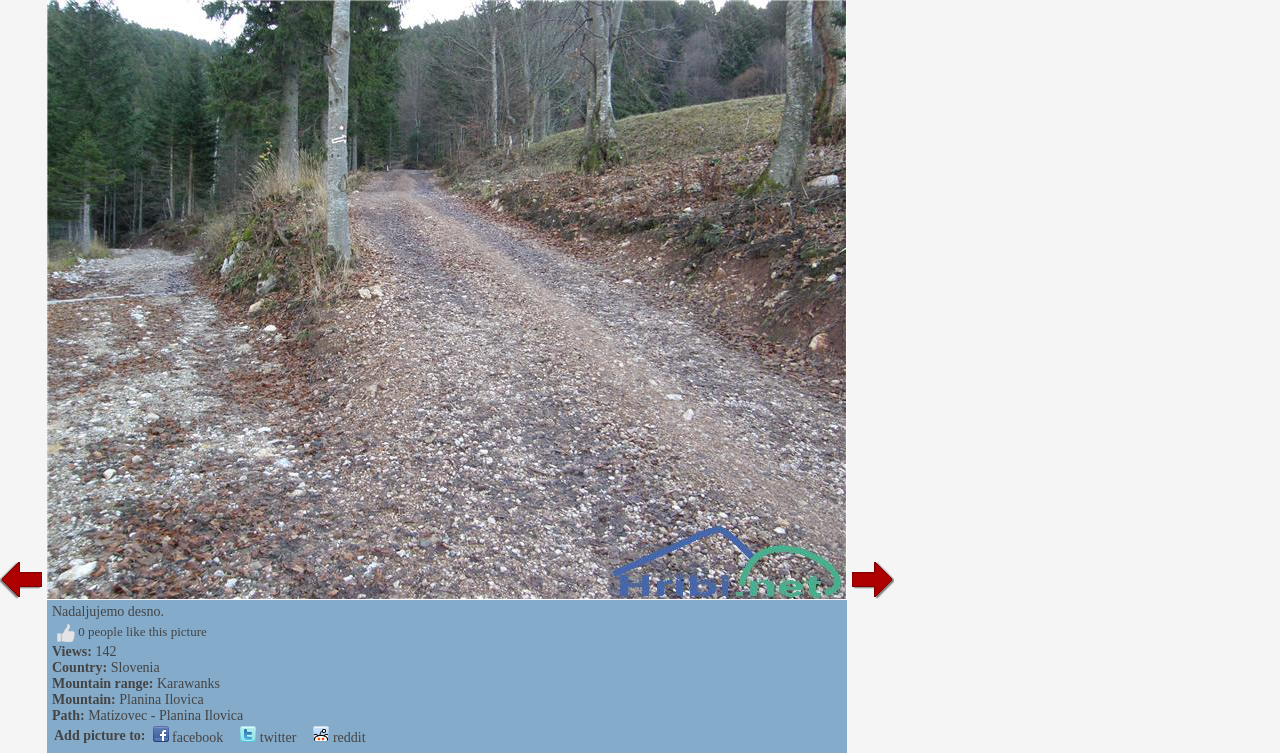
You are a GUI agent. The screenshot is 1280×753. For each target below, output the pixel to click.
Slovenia (135, 667)
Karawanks (188, 683)
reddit (339, 737)
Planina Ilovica (161, 699)
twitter (268, 737)
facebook (188, 737)
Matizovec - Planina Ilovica (165, 715)
